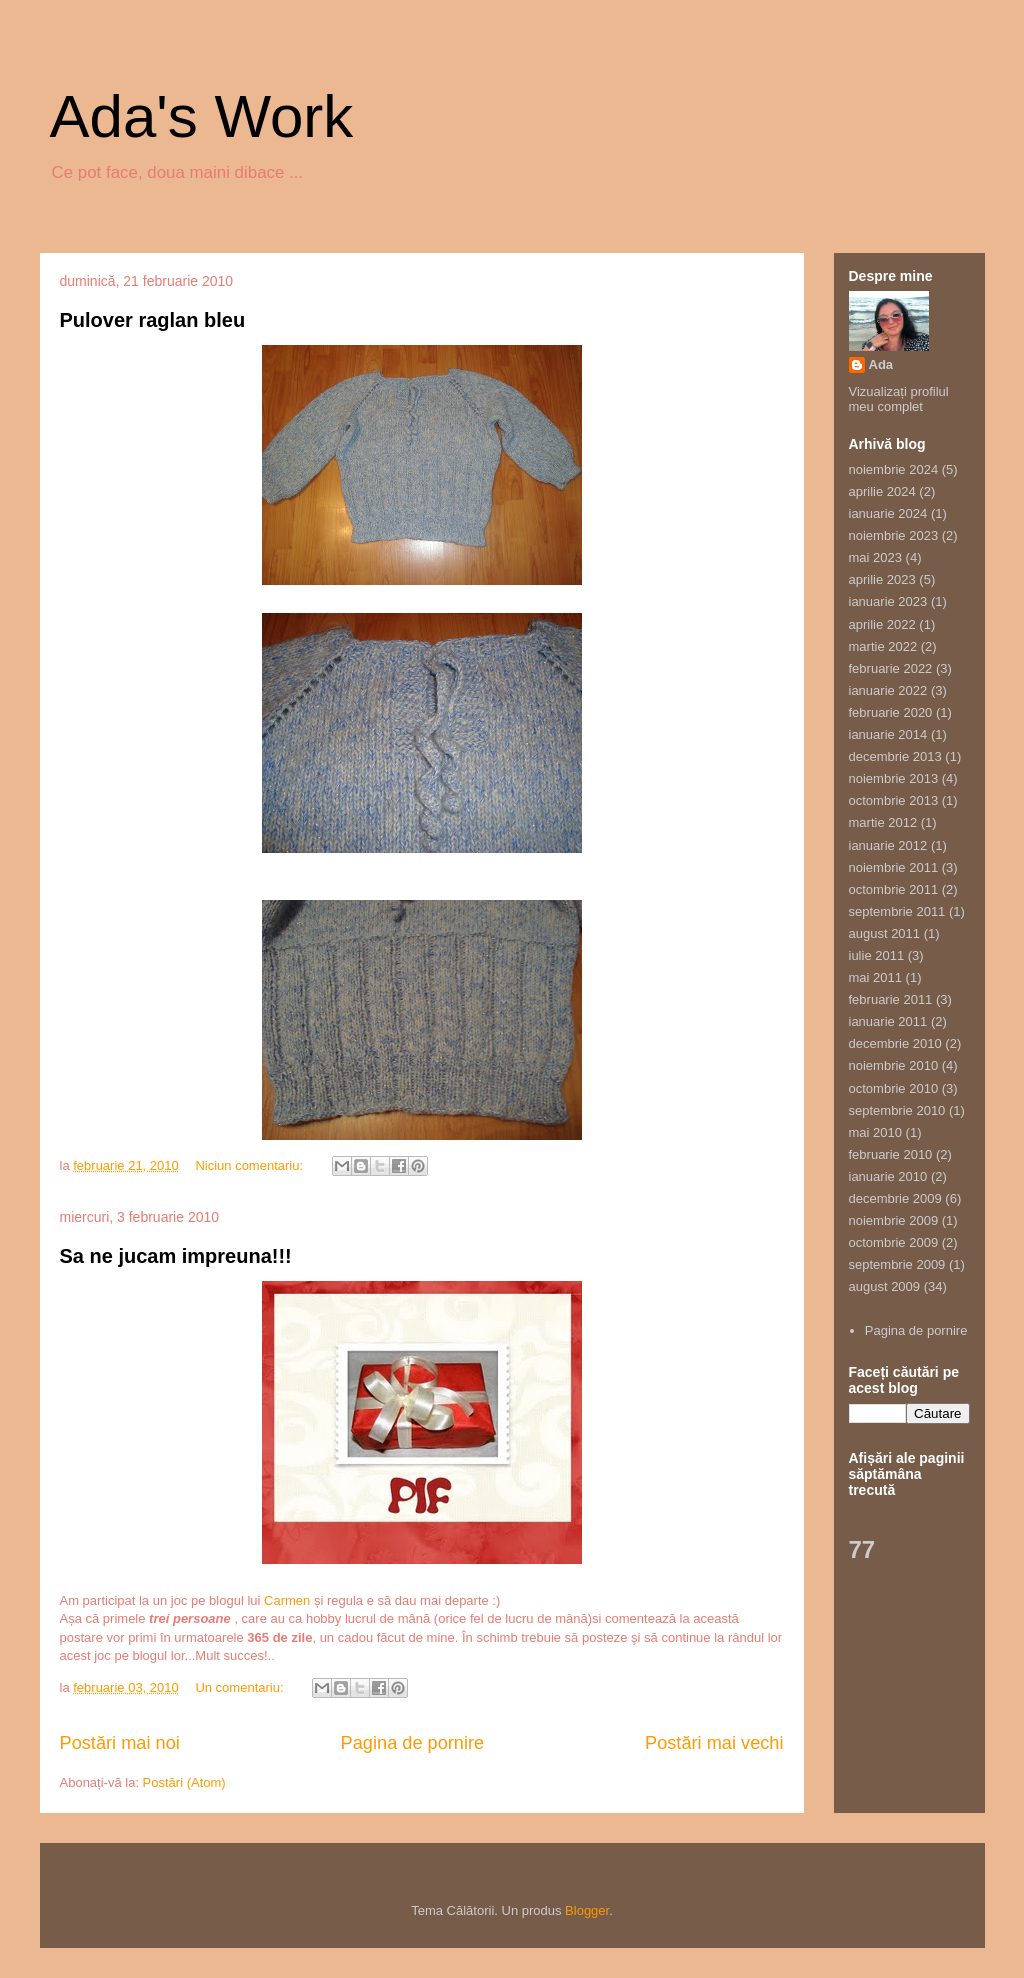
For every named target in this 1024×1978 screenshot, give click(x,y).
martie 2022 (883, 646)
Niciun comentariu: (250, 1165)
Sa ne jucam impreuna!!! (176, 1256)
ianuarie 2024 (888, 513)
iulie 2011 (877, 955)
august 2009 (885, 1286)
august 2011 (885, 933)
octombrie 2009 (894, 1242)
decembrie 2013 (895, 756)
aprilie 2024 (882, 491)
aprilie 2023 (882, 579)
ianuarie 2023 (888, 601)
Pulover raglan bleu (153, 320)
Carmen (287, 1600)
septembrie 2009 (897, 1264)
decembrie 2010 (895, 1043)
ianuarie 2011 (888, 1021)
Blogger (587, 1910)
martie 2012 (883, 822)
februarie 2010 (891, 1154)
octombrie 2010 (894, 1088)
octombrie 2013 (894, 800)
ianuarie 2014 (888, 734)
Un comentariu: (241, 1687)
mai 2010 (875, 1132)
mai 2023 (875, 557)
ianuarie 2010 (888, 1176)
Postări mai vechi (714, 1743)
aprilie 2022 (882, 624)
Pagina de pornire (413, 1743)
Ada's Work (202, 116)
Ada (881, 364)
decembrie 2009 (895, 1198)
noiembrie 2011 (894, 867)
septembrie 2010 (897, 1110)
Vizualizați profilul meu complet (899, 399)
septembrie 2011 (897, 911)
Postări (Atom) (184, 1782)
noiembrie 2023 (894, 535)
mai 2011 (875, 977)
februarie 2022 (891, 668)
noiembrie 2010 (894, 1065)
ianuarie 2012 (888, 845)
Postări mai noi (120, 1743)
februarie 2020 (891, 712)
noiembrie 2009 (894, 1220)
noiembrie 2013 (894, 778)
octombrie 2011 (894, 889)
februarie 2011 (891, 999)
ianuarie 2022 (888, 690)
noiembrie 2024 (894, 469)
